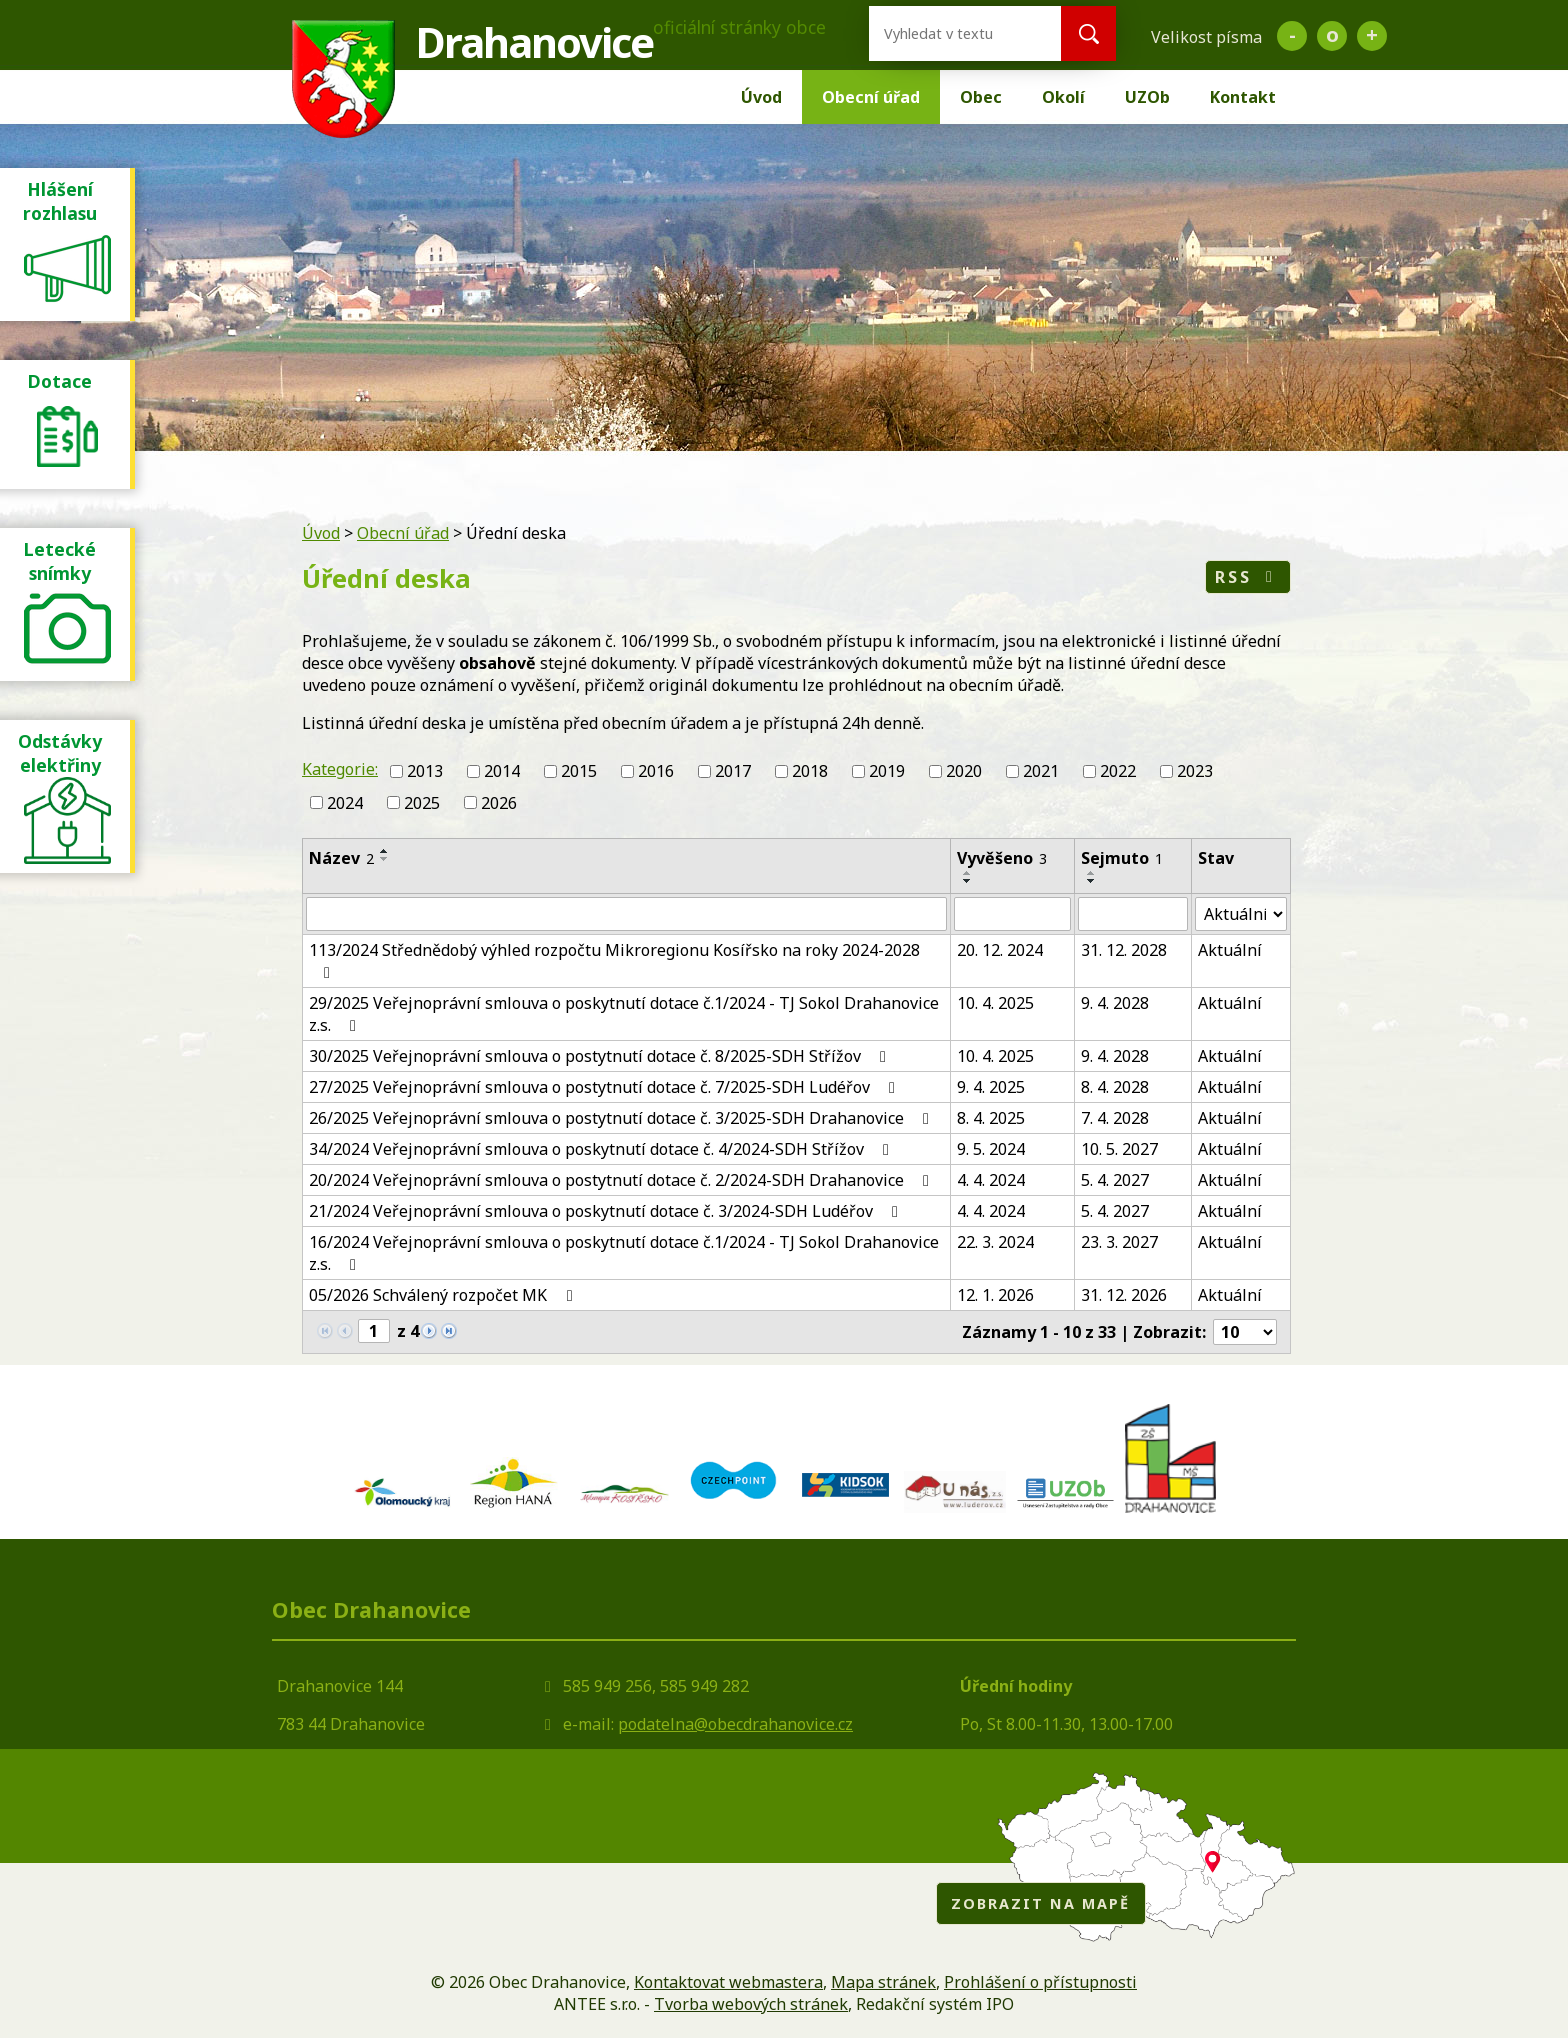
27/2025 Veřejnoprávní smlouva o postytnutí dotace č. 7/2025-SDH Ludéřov (605, 1087)
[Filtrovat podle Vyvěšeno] (1013, 914)
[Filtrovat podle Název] (626, 914)
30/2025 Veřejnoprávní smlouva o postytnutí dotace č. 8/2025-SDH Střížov (601, 1056)
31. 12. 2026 (1124, 1295)
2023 (1195, 771)
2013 (425, 771)
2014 (502, 771)
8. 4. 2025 (991, 1118)
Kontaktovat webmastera (728, 1982)
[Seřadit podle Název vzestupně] (385, 851)
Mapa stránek (883, 1982)
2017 (733, 771)
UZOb (1147, 97)
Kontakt (1243, 97)
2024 (345, 803)
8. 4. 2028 (1115, 1087)
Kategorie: (340, 769)
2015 (579, 771)
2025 (422, 803)
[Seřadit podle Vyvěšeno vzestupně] (968, 873)
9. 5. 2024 (991, 1149)
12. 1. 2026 (995, 1295)
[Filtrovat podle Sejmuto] (1133, 914)
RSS (1247, 577)
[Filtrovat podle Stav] (1241, 914)
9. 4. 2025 (991, 1087)
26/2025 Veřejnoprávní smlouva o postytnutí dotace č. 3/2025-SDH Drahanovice (622, 1118)
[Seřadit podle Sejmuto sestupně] (1092, 881)
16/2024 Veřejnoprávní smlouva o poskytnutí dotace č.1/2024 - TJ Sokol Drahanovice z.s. (624, 1253)
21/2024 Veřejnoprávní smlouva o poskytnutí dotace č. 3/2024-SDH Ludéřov (607, 1211)
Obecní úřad (871, 97)
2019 (887, 771)
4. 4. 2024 (991, 1180)
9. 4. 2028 (1115, 1003)
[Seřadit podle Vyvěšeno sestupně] (968, 881)
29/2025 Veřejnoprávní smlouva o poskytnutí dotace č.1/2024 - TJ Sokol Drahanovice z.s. (624, 1014)
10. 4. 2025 (995, 1003)
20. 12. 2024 (1000, 950)
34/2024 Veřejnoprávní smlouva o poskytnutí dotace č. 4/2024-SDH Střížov (602, 1149)
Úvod (761, 97)
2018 (810, 771)
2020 (964, 771)
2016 (656, 771)
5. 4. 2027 (1115, 1180)
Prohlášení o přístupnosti (1040, 1982)
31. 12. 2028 (1124, 950)
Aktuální (1230, 950)
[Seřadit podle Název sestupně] (385, 859)
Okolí (1063, 97)
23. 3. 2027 (1119, 1242)
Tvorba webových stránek (751, 2004)
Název (341, 858)
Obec (981, 97)
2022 (1118, 771)
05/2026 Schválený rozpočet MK (444, 1295)
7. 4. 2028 (1115, 1118)
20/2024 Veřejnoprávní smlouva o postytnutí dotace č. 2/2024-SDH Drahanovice (622, 1180)
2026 (499, 803)
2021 (1041, 771)
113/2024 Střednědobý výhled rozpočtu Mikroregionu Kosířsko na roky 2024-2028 (614, 960)
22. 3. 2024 (995, 1242)
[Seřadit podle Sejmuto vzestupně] (1092, 873)
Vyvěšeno (1002, 858)
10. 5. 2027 (1119, 1149)
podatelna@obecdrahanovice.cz (735, 1724)
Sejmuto (1122, 858)
